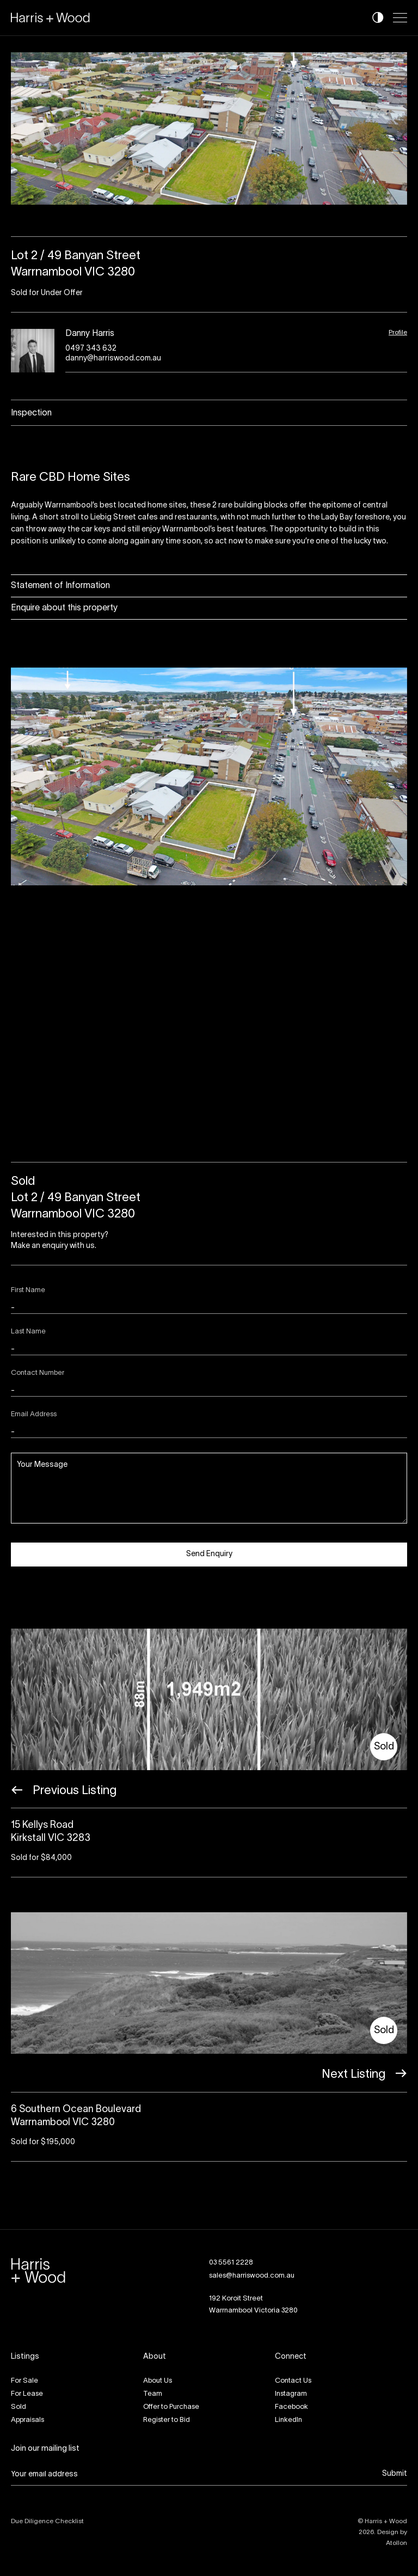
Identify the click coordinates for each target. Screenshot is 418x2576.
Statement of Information (60, 586)
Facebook (291, 2407)
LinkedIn (288, 2420)
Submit (394, 2473)
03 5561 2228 (231, 2263)
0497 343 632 (90, 348)
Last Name (28, 1332)
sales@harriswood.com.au (251, 2276)
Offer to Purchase (171, 2407)
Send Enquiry (209, 1554)
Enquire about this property (64, 608)
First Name (28, 1290)
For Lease (27, 2394)
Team (152, 2394)
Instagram (291, 2394)
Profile (398, 332)
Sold (18, 2407)
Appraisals (27, 2420)
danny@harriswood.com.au (113, 358)
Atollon (396, 2543)
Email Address (34, 1414)
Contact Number (37, 1373)
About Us (157, 2381)
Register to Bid (166, 2420)
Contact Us (293, 2381)
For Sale (24, 2381)
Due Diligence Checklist (47, 2521)
